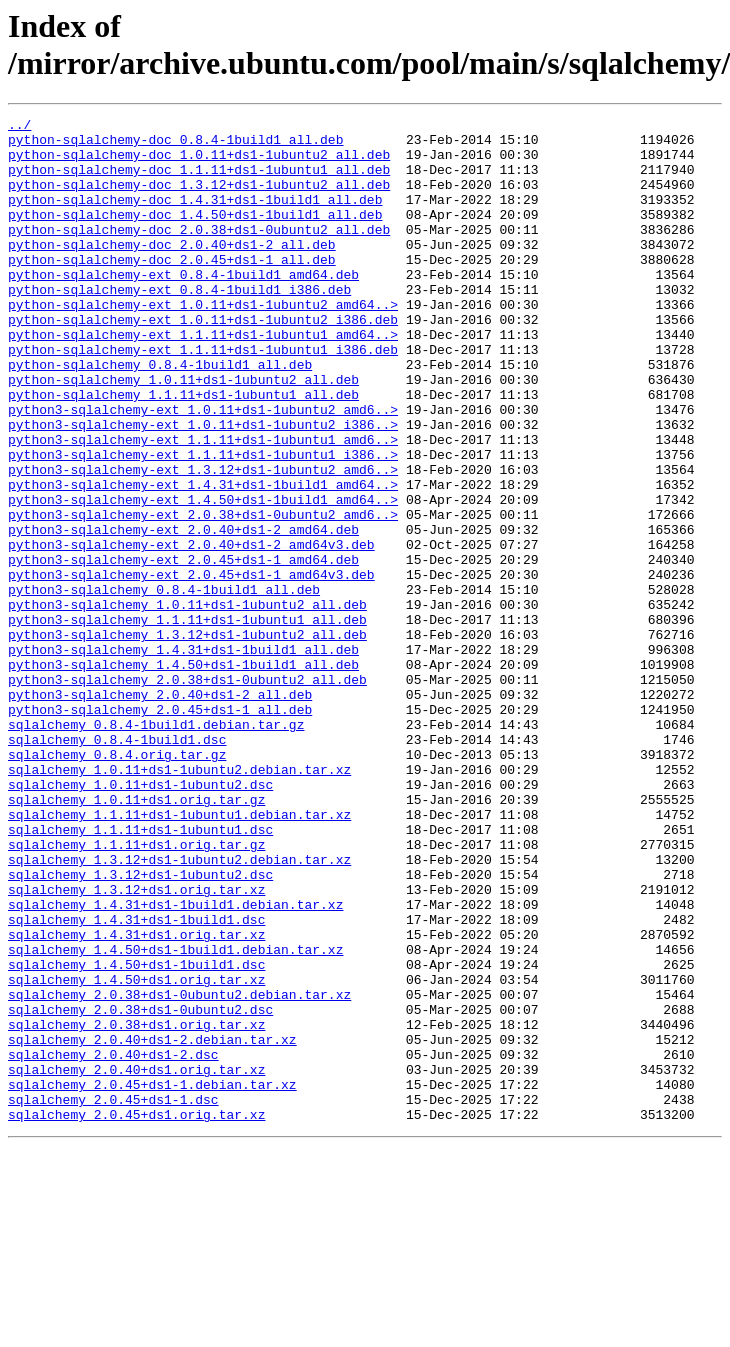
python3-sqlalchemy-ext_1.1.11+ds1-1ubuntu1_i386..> (203, 523)
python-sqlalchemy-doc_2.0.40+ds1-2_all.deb (172, 271)
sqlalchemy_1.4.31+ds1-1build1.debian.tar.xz (175, 1063)
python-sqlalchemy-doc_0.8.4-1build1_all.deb (175, 145)
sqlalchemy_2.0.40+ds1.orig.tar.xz (136, 1261)
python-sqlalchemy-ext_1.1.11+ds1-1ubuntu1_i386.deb (203, 397)
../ (19, 127)
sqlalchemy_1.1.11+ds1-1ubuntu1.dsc (140, 973)
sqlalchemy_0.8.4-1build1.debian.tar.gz (156, 847)
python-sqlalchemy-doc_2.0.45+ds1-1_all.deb (172, 289)
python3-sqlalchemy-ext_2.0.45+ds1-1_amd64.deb (183, 649)
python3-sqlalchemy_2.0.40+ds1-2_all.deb (160, 811)
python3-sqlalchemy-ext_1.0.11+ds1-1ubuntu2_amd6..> (203, 469)
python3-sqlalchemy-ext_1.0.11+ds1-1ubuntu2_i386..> (203, 487)
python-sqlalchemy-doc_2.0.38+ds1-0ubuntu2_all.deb (199, 253)
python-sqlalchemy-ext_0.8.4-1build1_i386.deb (179, 325)
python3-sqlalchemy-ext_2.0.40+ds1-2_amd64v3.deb (191, 631)
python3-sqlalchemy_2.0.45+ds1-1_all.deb (160, 829)
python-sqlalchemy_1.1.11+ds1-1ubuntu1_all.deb (183, 451)
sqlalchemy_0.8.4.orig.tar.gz (117, 883)
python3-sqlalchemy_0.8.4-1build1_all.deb (164, 685)
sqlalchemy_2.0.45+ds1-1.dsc (113, 1297)
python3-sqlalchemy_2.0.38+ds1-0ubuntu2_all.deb (187, 793)
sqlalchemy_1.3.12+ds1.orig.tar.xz (136, 1045)
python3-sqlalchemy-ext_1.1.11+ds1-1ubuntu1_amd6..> (203, 505)
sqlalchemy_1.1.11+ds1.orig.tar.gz (136, 991)
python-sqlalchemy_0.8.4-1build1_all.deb (160, 415)
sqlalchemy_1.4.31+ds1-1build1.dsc (136, 1081)
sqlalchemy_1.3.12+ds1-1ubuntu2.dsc (140, 1027)
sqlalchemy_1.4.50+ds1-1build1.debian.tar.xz (175, 1117)
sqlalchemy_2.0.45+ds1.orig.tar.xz (136, 1315)
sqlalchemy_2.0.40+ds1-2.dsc (113, 1243)
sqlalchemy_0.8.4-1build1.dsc (117, 865)
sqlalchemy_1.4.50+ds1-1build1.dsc (136, 1135)
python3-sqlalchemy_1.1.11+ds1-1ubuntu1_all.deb (187, 721)
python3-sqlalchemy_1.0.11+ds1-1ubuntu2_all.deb (187, 703)
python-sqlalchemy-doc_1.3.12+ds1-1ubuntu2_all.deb (199, 199)
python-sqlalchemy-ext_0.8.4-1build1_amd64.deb (183, 307)
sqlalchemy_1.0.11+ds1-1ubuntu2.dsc (140, 919)
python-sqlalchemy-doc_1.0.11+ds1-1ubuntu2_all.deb (199, 163)
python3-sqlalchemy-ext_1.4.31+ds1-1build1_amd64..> (203, 559)
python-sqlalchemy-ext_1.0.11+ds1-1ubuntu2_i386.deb (203, 361)
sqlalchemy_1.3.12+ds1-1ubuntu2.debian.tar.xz (179, 1009)
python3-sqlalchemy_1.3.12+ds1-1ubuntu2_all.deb (187, 739)
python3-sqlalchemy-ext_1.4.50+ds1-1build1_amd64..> (203, 577)
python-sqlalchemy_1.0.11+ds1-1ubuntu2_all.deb (183, 433)
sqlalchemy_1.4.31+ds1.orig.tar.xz (136, 1099)
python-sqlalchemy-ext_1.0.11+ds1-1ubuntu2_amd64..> (203, 343)
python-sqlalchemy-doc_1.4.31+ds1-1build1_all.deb (195, 217)
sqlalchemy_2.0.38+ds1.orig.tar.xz (136, 1207)
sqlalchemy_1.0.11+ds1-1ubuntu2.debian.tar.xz (179, 901)
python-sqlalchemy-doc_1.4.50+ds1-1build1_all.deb (195, 235)
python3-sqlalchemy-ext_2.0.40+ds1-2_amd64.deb (183, 613)
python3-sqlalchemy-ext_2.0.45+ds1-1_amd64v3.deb (191, 667)
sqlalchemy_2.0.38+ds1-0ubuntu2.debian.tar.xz (179, 1171)
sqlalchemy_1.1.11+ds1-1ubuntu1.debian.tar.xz (179, 955)
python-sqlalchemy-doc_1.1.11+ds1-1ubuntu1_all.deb (199, 181)
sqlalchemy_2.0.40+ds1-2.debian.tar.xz (152, 1225)
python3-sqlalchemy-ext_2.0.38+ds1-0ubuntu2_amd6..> (203, 595)
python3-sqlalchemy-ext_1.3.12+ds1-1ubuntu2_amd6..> (203, 541)
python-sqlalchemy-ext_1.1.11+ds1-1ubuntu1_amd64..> (203, 379)
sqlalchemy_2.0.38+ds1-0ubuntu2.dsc (140, 1189)
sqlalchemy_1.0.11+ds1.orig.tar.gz (136, 937)
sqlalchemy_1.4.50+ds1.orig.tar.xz (136, 1153)
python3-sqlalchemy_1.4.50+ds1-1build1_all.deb (183, 775)
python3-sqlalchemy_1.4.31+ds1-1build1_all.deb (183, 757)
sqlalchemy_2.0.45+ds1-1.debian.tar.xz (152, 1279)
